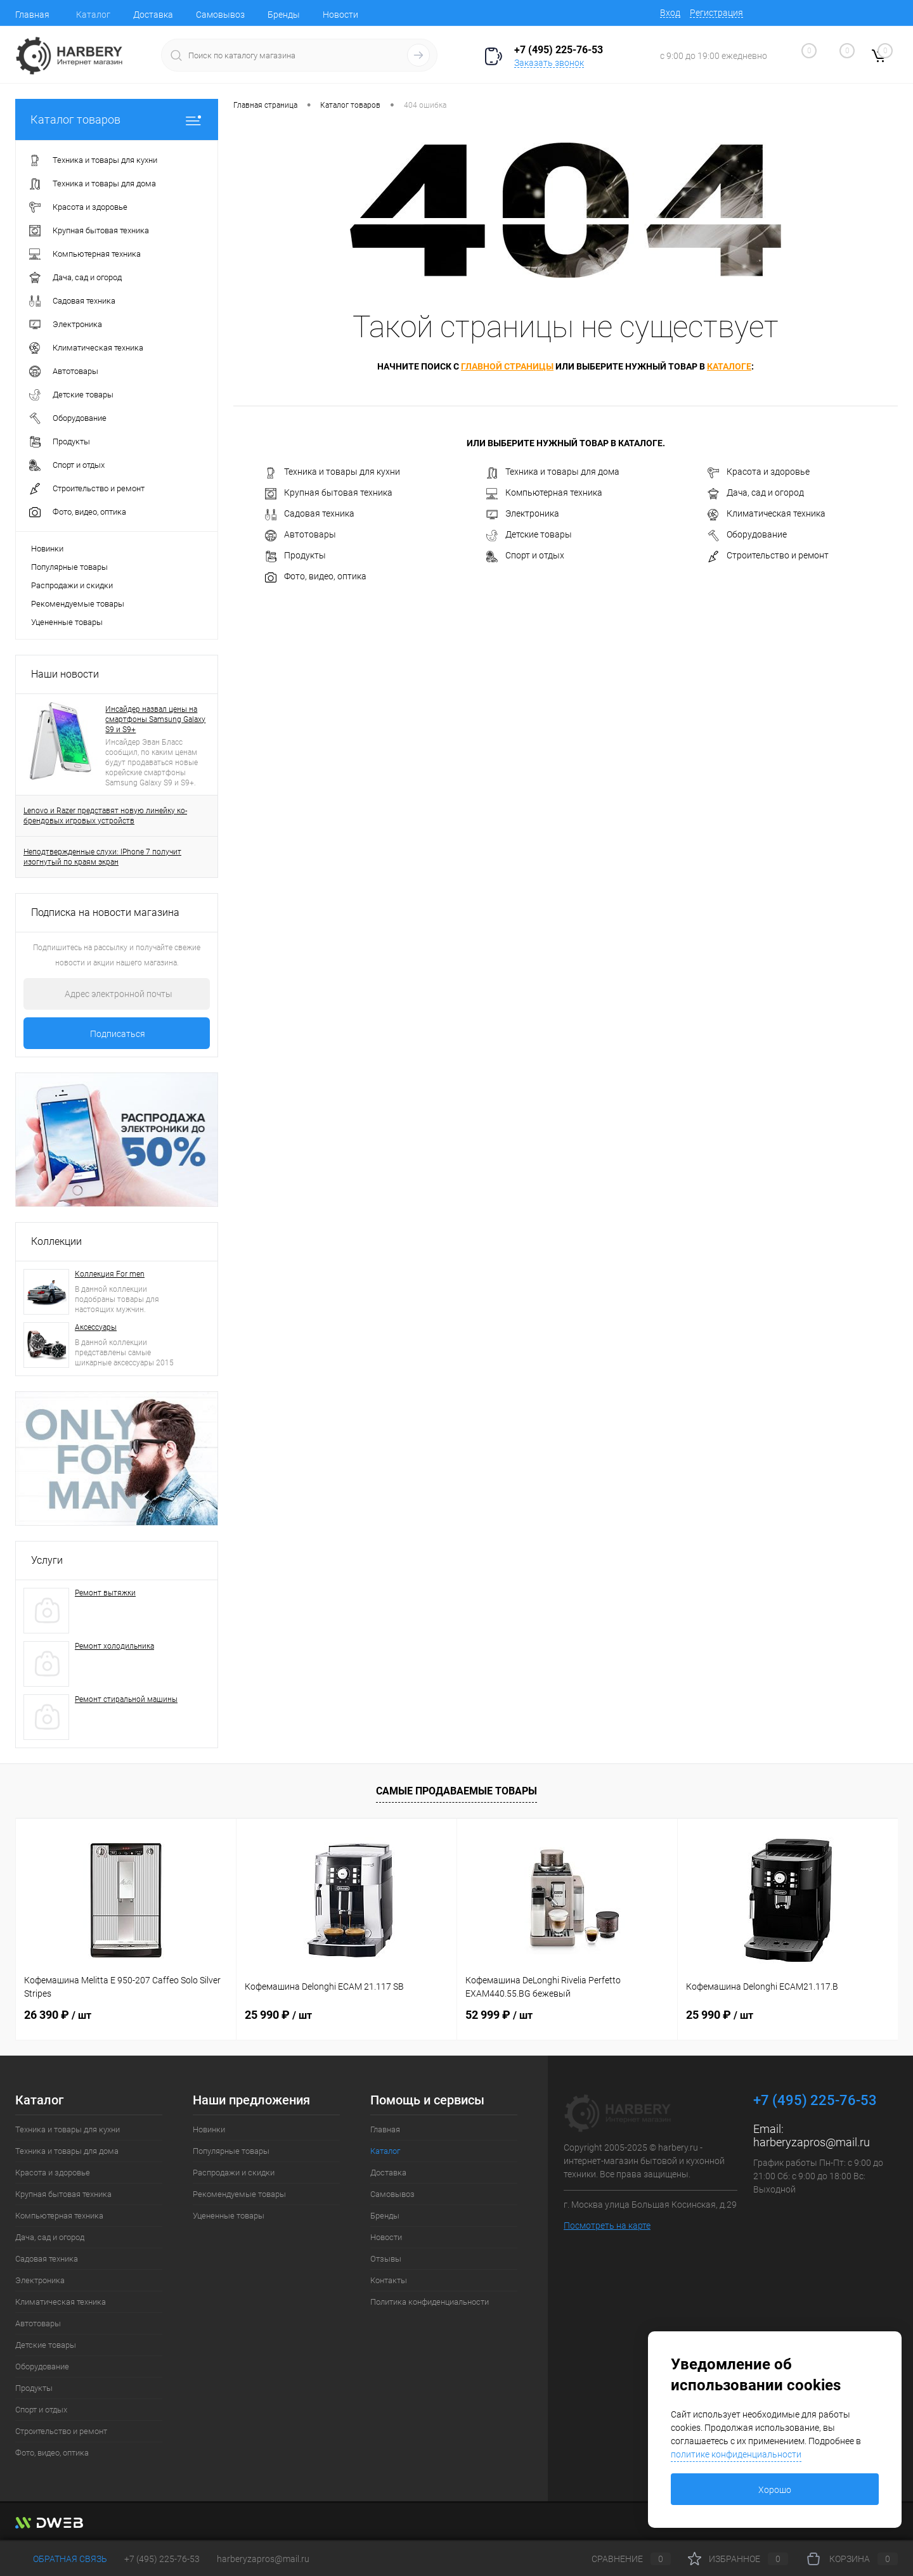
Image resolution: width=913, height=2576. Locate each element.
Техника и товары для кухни (332, 472)
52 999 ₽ (499, 2014)
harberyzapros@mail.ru (811, 2142)
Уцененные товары (67, 622)
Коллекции (56, 1241)
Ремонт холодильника (114, 1646)
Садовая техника (309, 514)
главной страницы (507, 366)
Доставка (153, 15)
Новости (340, 15)
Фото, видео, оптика (315, 577)
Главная (32, 15)
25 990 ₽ (278, 2014)
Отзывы (385, 2259)
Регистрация (716, 13)
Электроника (522, 514)
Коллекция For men (110, 1274)
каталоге (729, 366)
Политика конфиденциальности (429, 2302)
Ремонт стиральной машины (126, 1699)
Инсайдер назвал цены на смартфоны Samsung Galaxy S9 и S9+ (155, 719)
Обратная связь (61, 2559)
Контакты (388, 2280)
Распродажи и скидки (72, 585)
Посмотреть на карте (607, 2225)
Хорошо (774, 2490)
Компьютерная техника (544, 493)
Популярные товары (69, 567)
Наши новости (65, 674)
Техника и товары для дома (552, 472)
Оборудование (747, 535)
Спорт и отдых (525, 556)
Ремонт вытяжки (105, 1592)
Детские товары (529, 535)
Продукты (295, 556)
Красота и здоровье (759, 472)
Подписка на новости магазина (105, 912)
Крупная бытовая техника (328, 493)
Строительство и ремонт (768, 556)
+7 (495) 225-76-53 (162, 2559)
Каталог (93, 15)
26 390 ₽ (57, 2014)
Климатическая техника (767, 514)
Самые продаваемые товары (456, 1791)
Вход (670, 13)
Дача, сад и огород (756, 493)
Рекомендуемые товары (77, 604)
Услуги (47, 1560)
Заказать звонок (549, 63)
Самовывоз (220, 15)
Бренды (284, 15)
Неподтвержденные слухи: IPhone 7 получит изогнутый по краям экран (102, 856)
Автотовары (300, 535)
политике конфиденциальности (736, 2454)
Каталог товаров (116, 119)
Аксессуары (96, 1327)
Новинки (47, 548)
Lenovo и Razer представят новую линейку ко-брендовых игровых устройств (105, 815)
